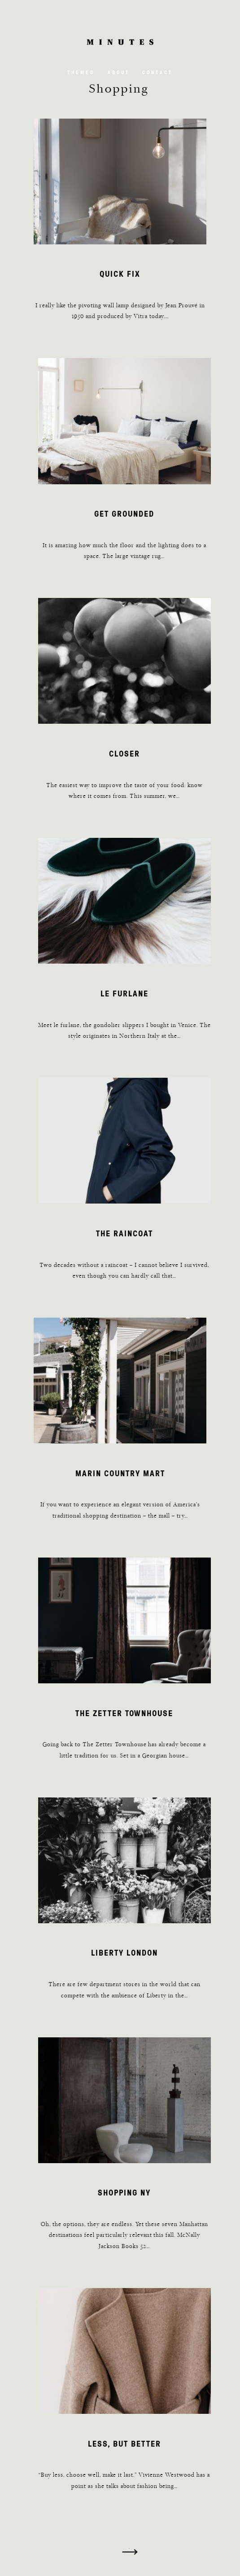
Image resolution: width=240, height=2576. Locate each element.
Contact (157, 72)
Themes (81, 72)
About (119, 72)
